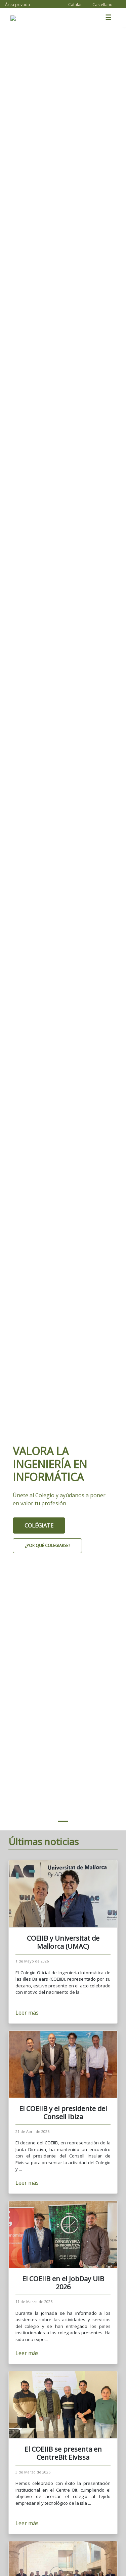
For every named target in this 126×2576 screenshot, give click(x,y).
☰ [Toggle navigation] (108, 17)
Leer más (28, 2012)
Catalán (75, 4)
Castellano (102, 4)
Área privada (17, 4)
